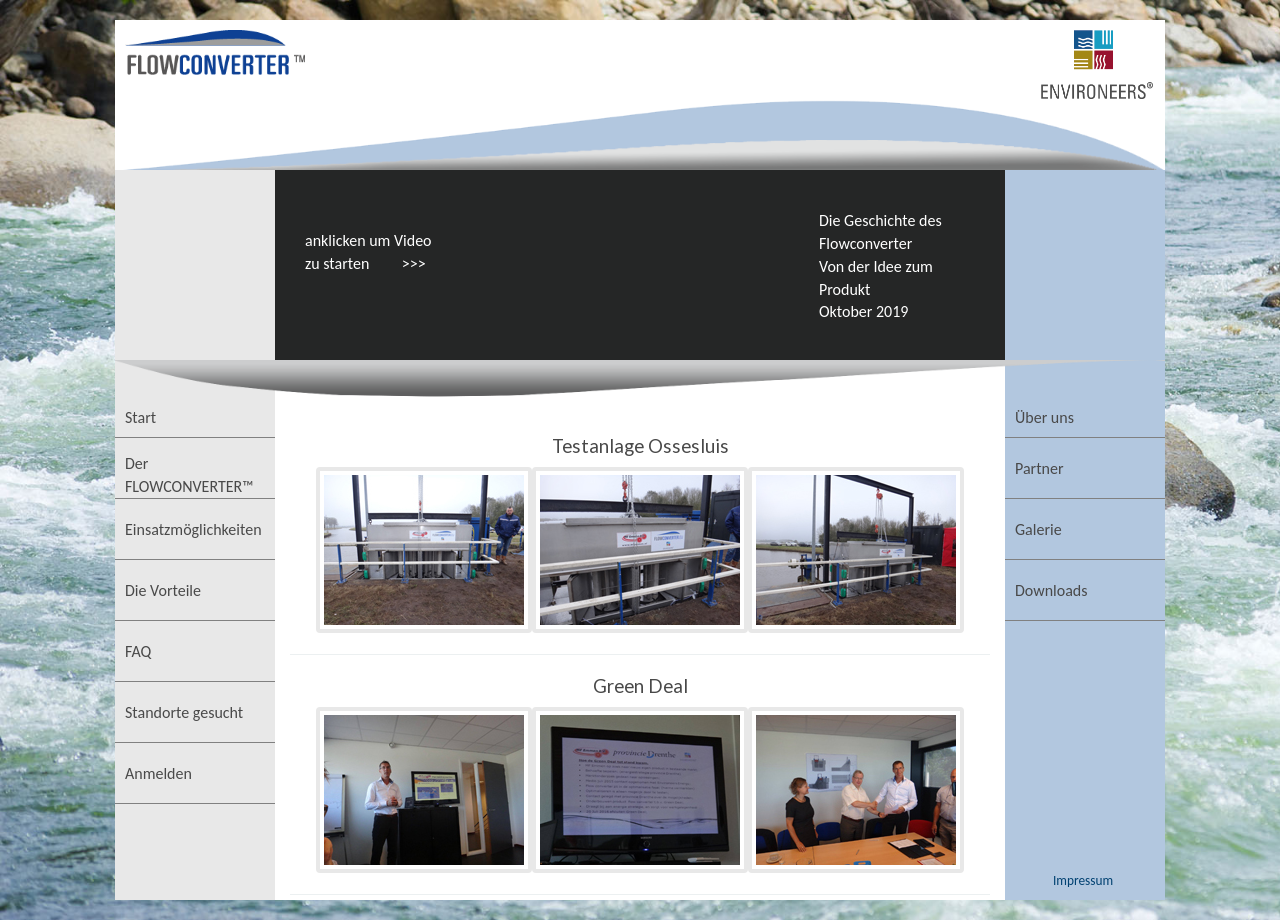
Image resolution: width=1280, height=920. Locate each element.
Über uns (1044, 417)
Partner (1039, 468)
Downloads (1051, 590)
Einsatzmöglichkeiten (193, 529)
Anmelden (158, 773)
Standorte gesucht (184, 712)
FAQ (138, 651)
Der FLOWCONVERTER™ (189, 475)
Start (140, 417)
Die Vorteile (163, 590)
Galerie (1038, 529)
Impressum (1083, 880)
